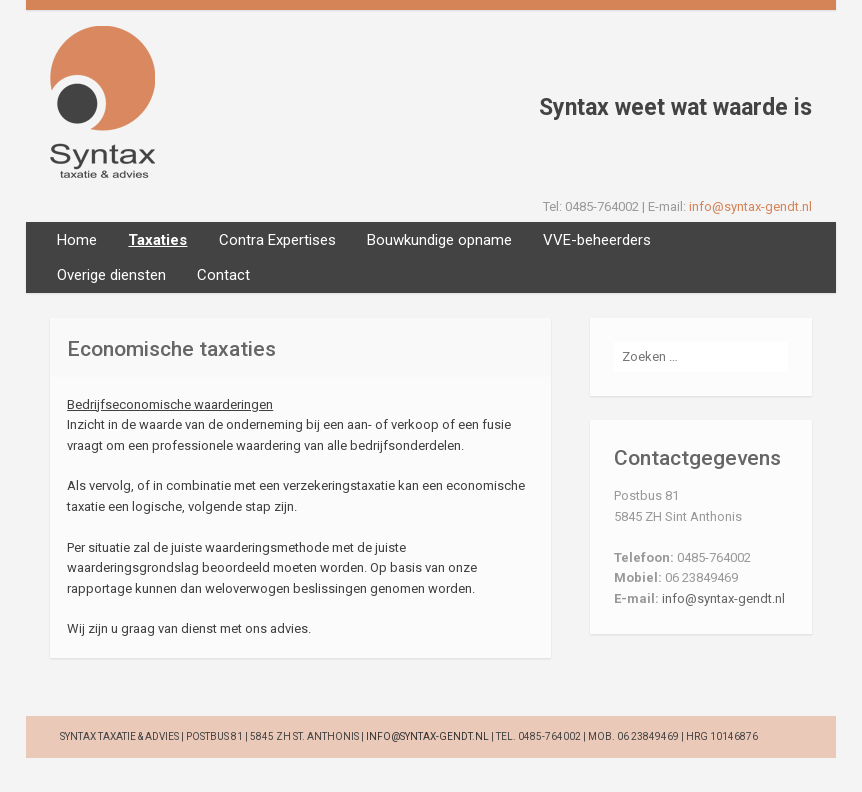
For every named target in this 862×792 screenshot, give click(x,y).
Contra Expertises (277, 240)
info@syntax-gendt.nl (750, 206)
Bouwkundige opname (439, 240)
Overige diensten (111, 275)
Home (77, 240)
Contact (223, 275)
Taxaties (157, 240)
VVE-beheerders (597, 240)
